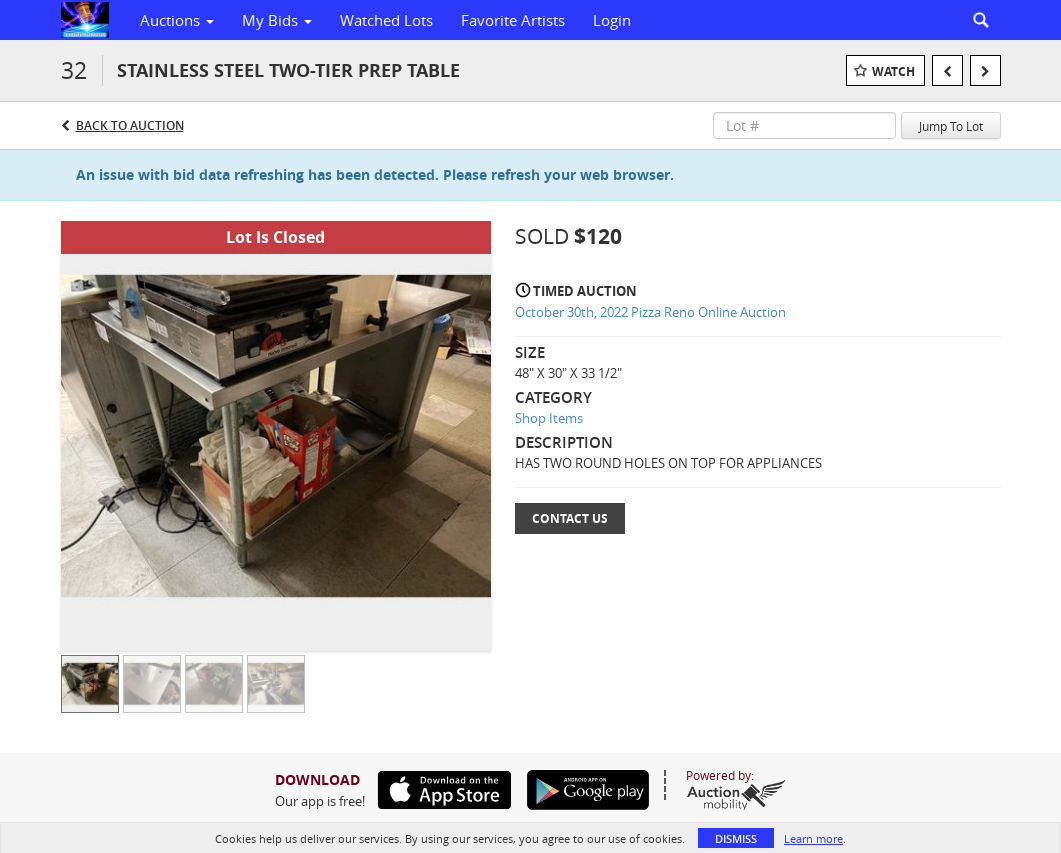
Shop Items (549, 418)
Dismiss (736, 838)
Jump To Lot (951, 126)
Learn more (813, 838)
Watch (893, 71)
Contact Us (570, 518)
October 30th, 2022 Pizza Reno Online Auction (650, 312)
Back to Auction (130, 125)
